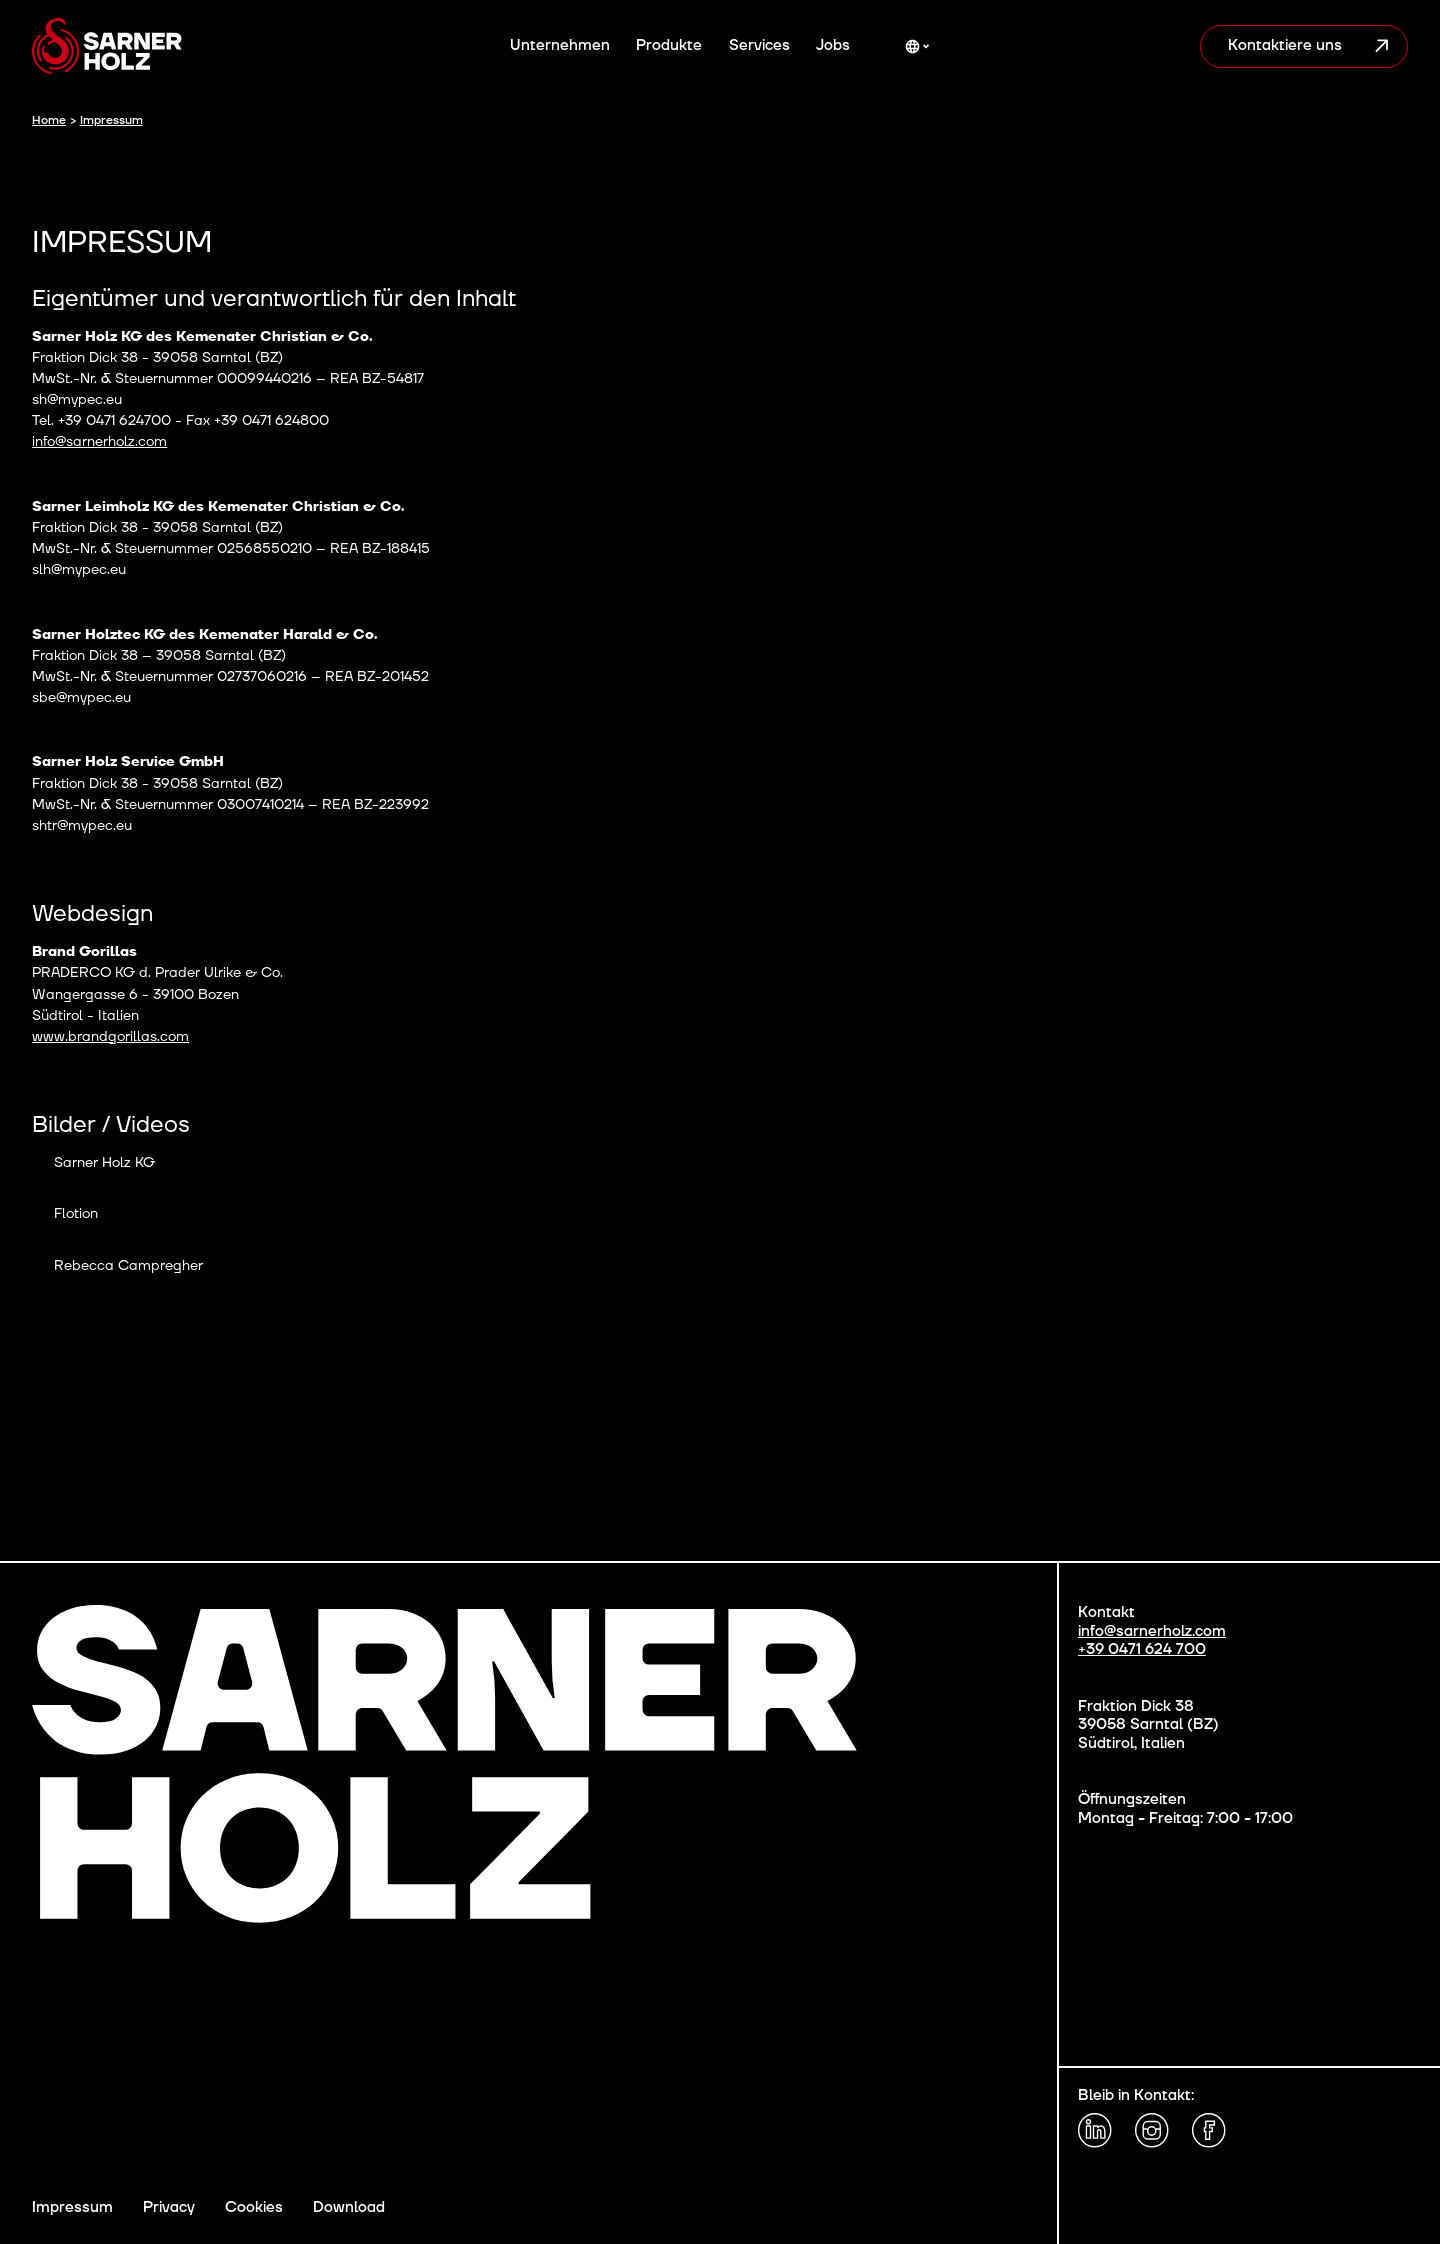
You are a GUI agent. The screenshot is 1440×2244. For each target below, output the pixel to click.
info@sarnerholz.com (99, 441)
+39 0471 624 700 (1142, 1650)
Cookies (254, 2208)
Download (349, 2208)
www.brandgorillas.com (110, 1036)
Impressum (72, 2208)
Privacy (169, 2208)
